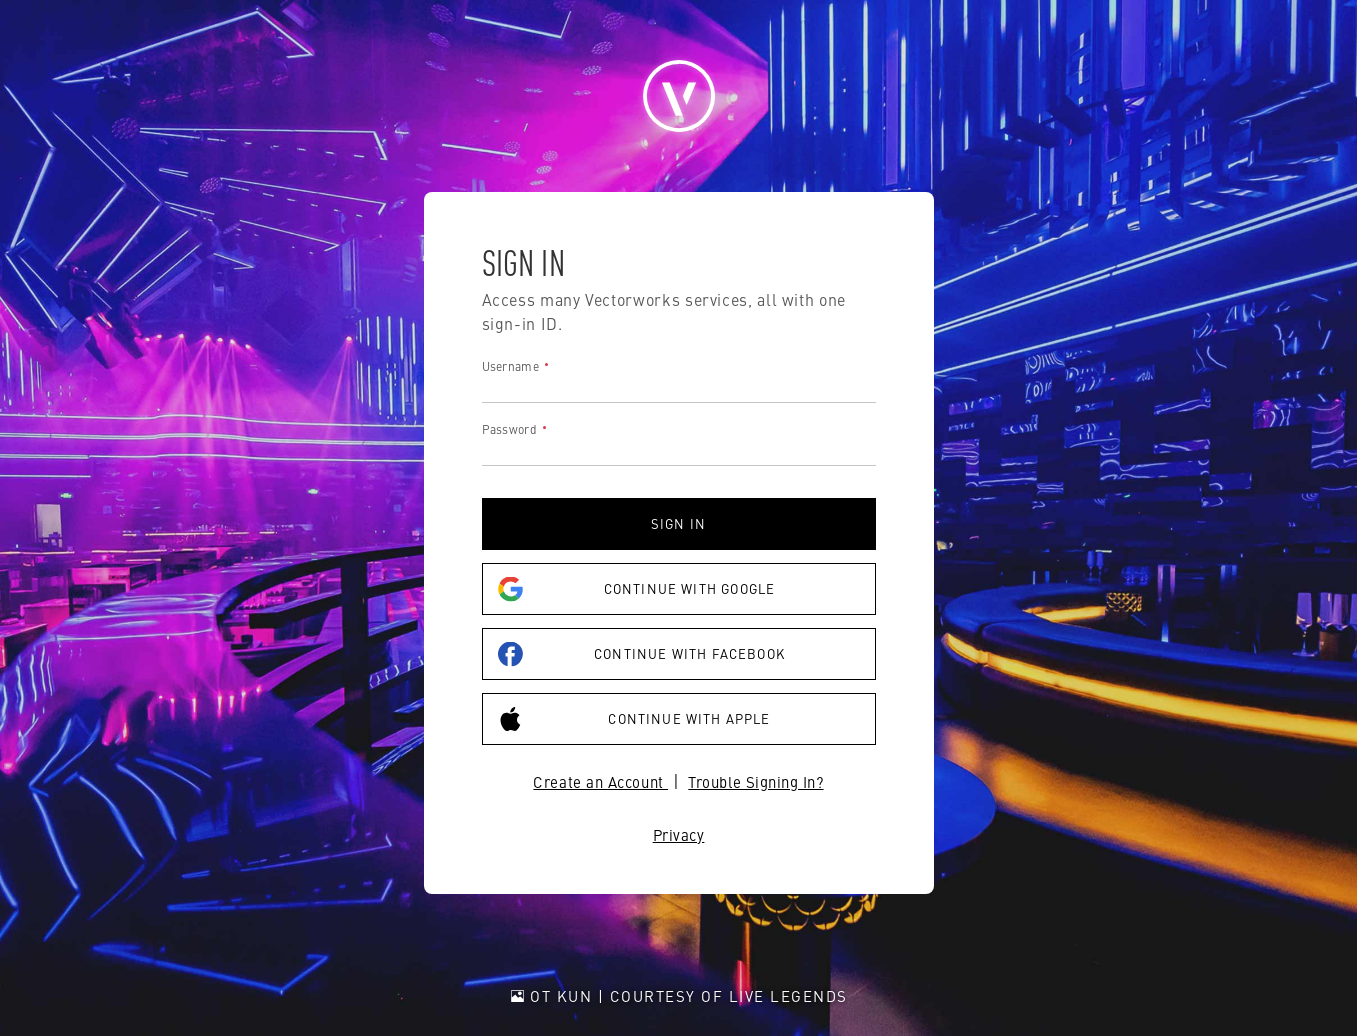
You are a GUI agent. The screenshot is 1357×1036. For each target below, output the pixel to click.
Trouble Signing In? (755, 781)
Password (509, 429)
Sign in (678, 523)
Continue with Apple (634, 719)
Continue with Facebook (641, 654)
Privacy (679, 834)
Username (510, 366)
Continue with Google (637, 589)
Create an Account (600, 781)
